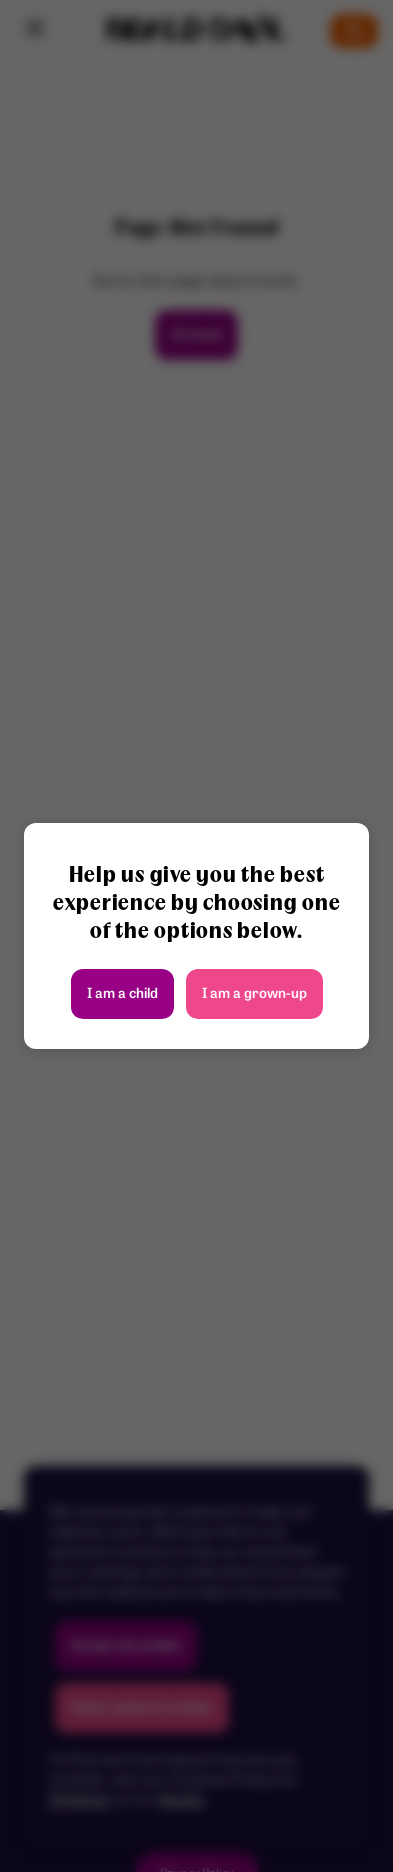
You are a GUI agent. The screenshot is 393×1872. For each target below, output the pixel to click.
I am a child (122, 994)
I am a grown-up (254, 994)
